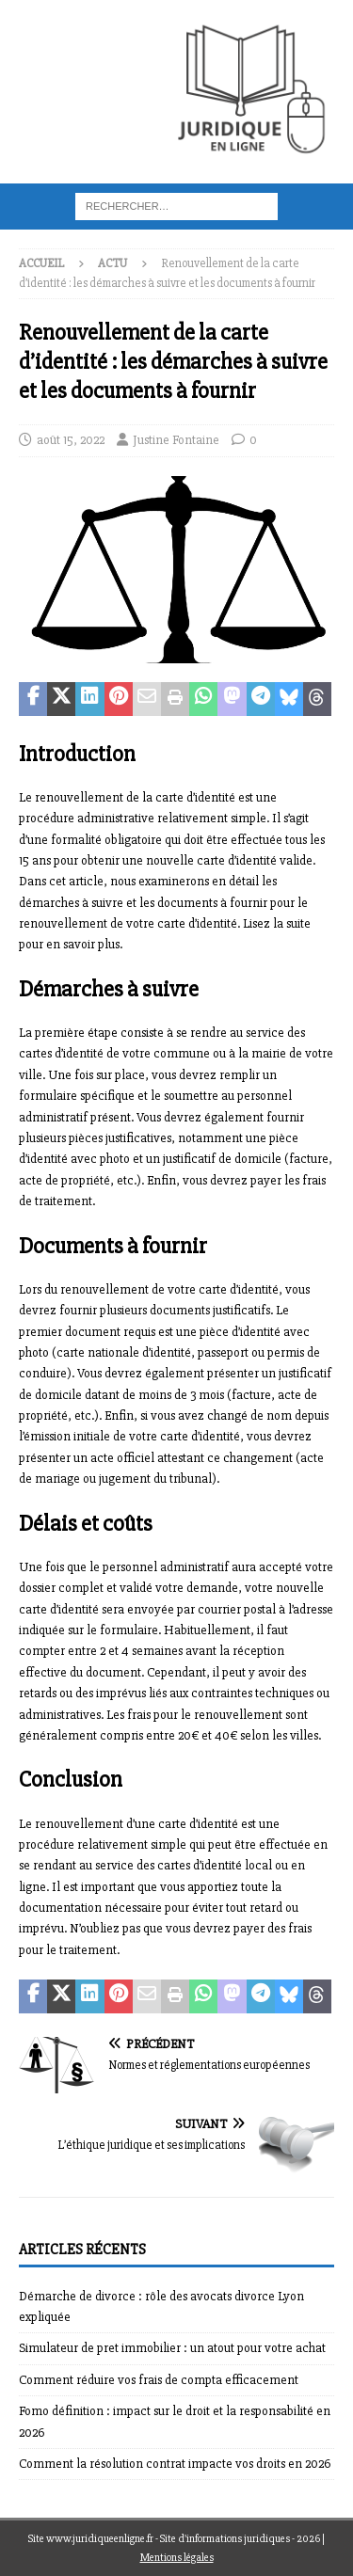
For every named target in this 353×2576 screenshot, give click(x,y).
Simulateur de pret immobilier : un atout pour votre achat (172, 2348)
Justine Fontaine (176, 440)
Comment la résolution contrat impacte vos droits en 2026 (174, 2464)
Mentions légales (177, 2558)
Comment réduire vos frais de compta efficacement (158, 2380)
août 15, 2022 (70, 440)
